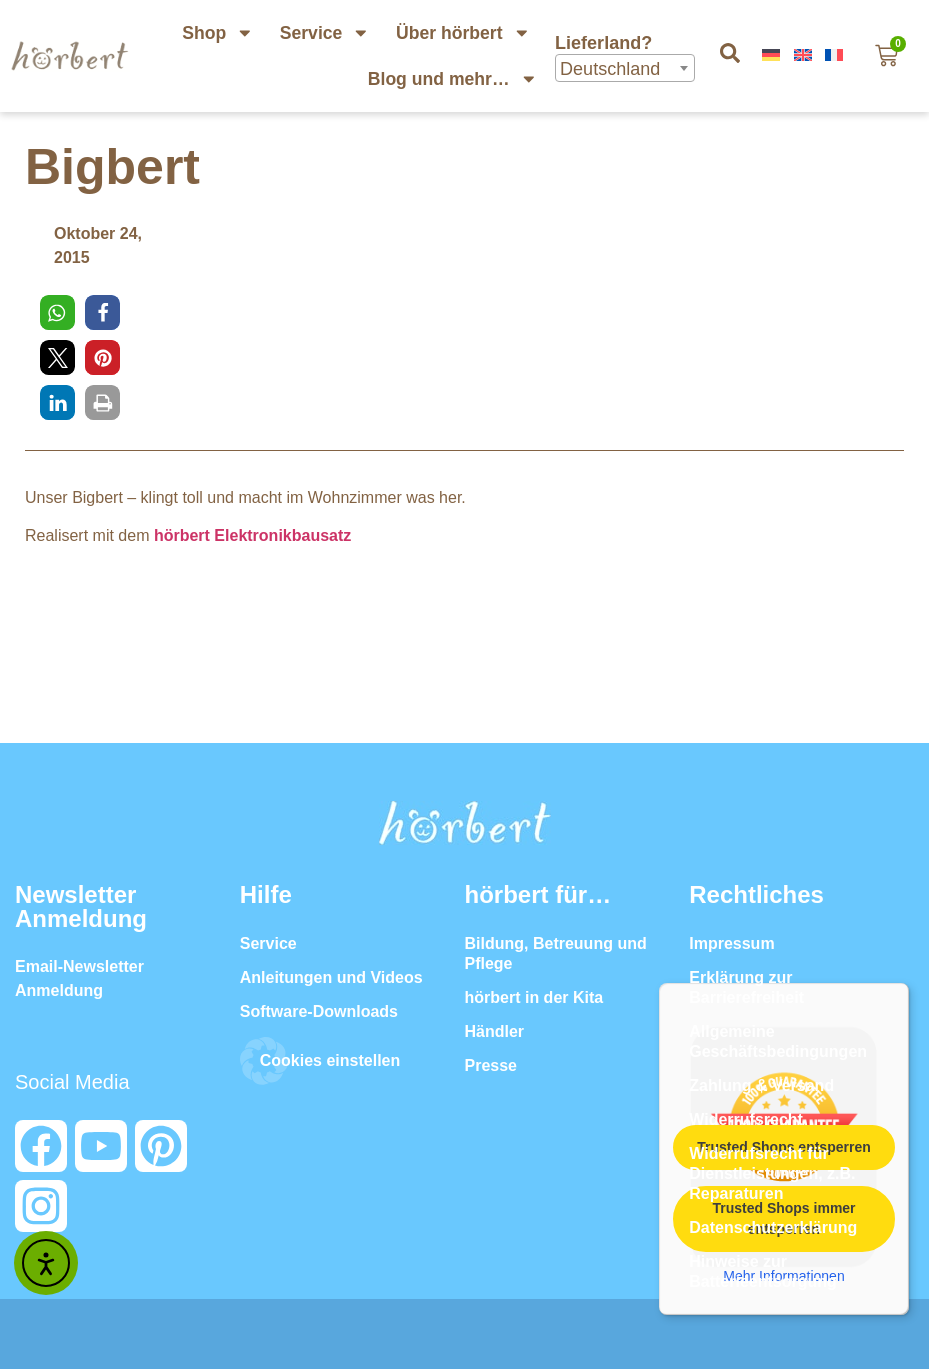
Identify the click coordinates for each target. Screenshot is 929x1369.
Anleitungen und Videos (331, 977)
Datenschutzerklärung (773, 1227)
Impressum (731, 943)
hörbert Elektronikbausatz (252, 535)
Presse (491, 1065)
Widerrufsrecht (746, 1119)
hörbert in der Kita (534, 997)
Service (325, 33)
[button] (57, 312)
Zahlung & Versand (761, 1085)
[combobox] (625, 68)
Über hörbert (463, 33)
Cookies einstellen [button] (330, 1060)
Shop (218, 33)
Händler (495, 1031)
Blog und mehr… (452, 79)
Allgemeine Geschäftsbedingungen (778, 1041)
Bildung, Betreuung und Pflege (556, 953)
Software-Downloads (319, 1011)
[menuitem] (773, 55)
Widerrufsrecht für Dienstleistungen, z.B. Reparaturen (772, 1173)
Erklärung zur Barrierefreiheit (746, 987)
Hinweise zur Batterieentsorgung (763, 1271)
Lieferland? (606, 43)
